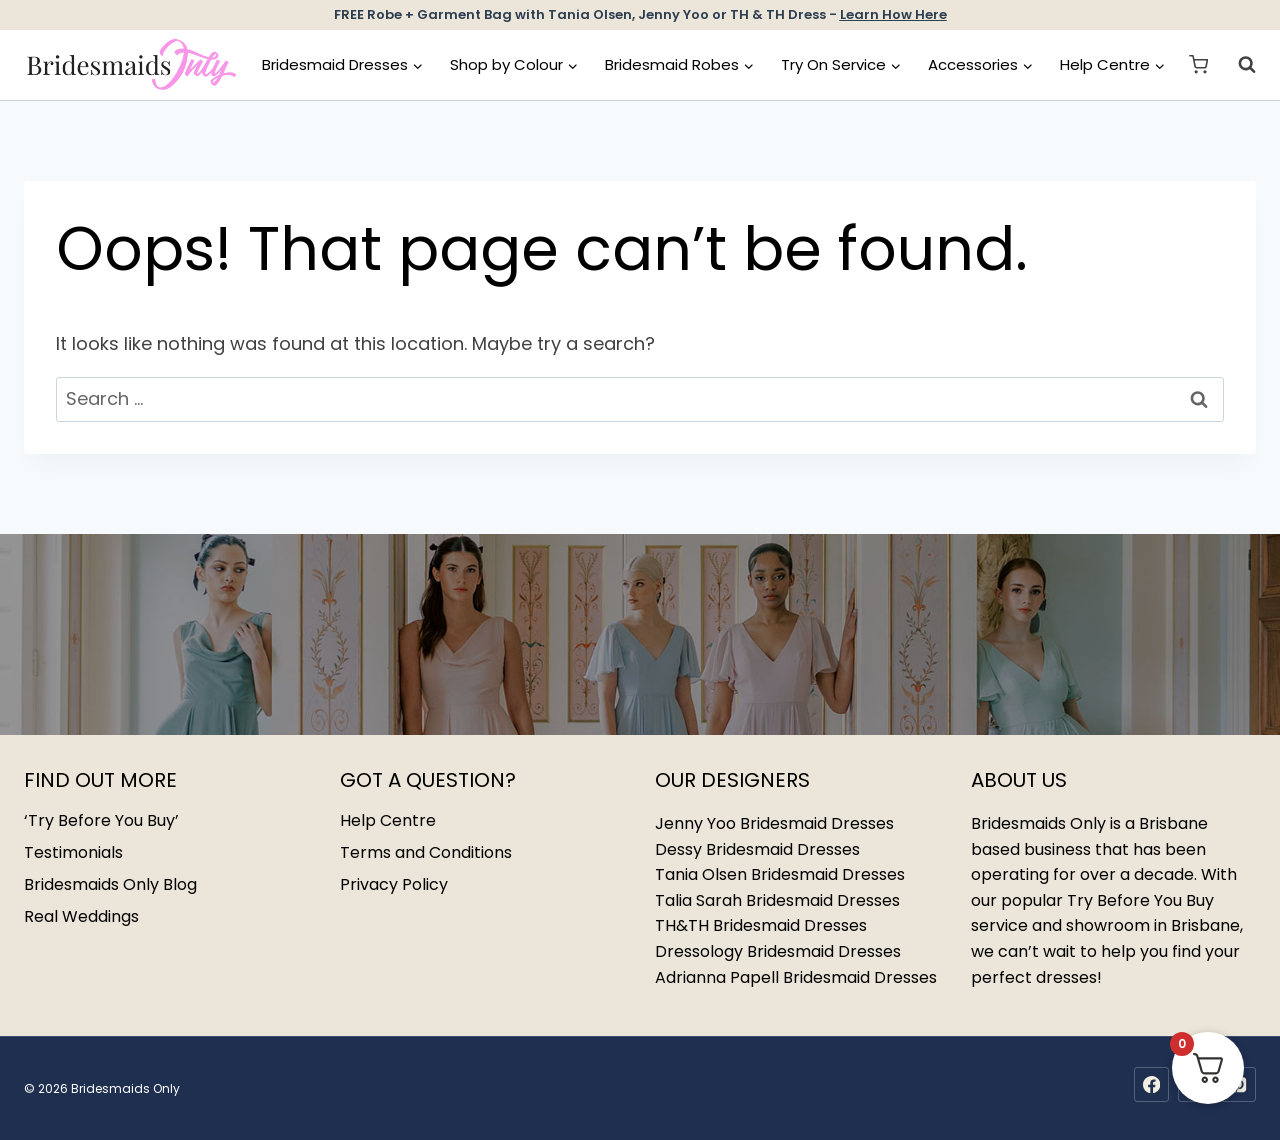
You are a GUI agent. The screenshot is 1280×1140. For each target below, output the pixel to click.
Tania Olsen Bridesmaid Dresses (780, 874)
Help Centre (388, 820)
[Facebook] (1151, 1084)
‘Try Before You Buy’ (101, 820)
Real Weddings (81, 916)
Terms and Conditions (426, 852)
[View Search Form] (1237, 65)
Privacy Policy (394, 884)
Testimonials (73, 852)
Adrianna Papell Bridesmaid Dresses (796, 977)
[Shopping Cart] (1198, 64)
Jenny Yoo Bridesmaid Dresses (774, 823)
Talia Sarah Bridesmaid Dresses (777, 900)
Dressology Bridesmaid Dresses (778, 951)
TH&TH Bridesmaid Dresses (761, 925)
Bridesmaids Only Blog (110, 884)
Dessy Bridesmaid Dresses (757, 849)
